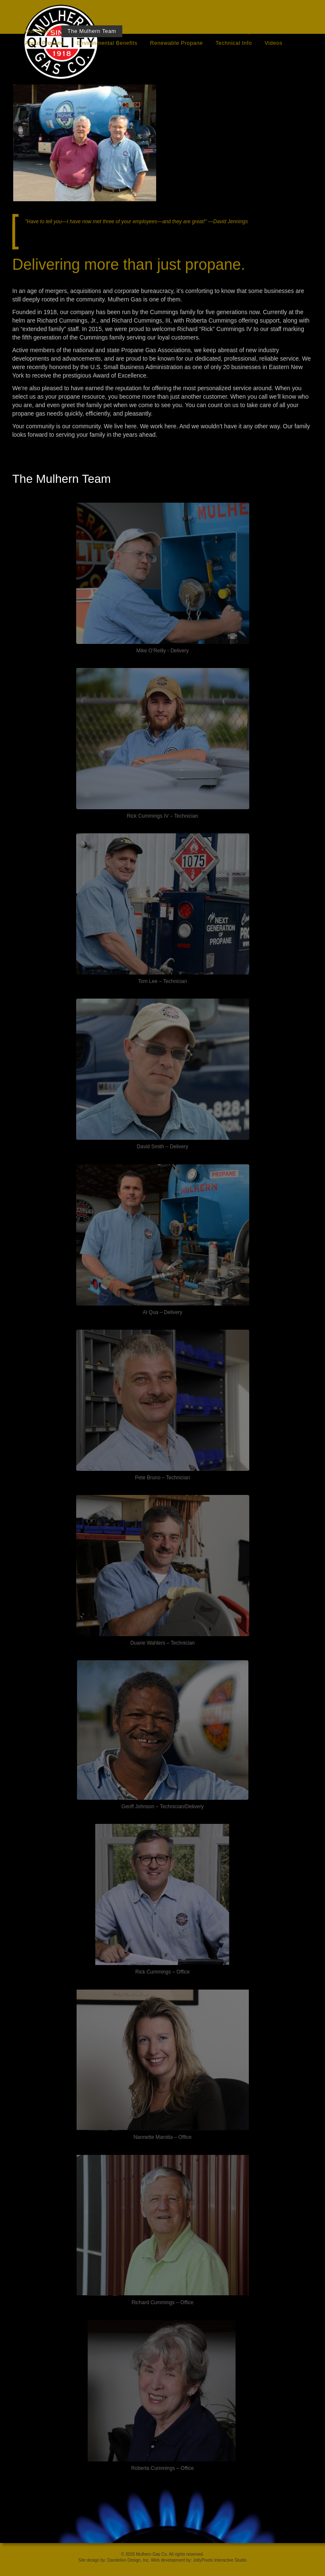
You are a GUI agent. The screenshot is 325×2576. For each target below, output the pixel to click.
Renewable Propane (176, 43)
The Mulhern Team (92, 31)
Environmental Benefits (107, 43)
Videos (273, 43)
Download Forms (151, 31)
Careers (277, 31)
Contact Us (200, 31)
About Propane (44, 43)
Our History (40, 31)
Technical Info (233, 43)
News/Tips (240, 31)
